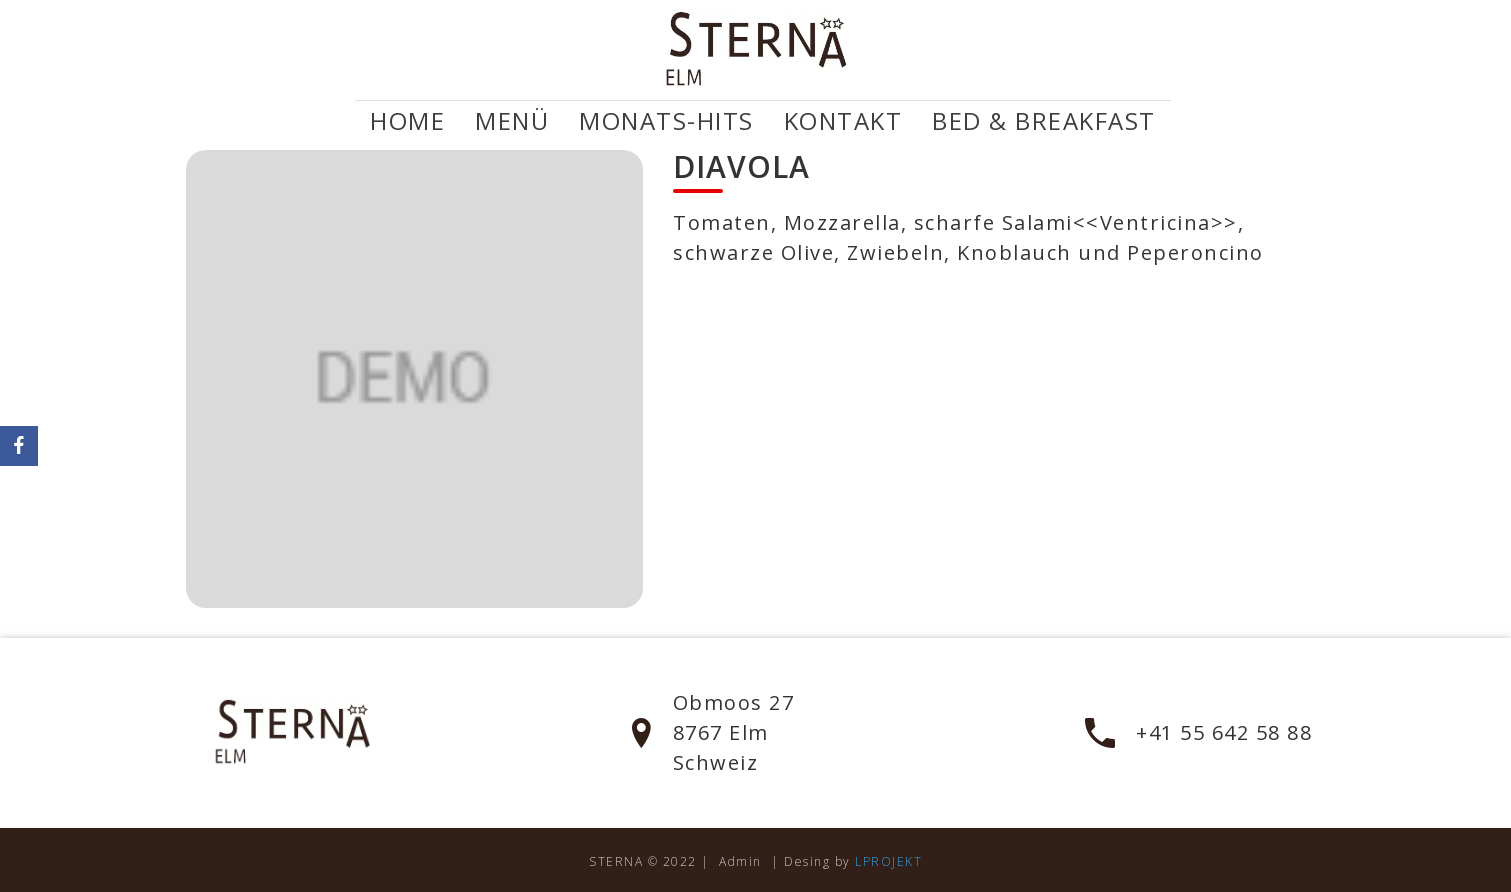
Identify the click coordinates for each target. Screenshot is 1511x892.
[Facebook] (19, 446)
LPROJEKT (888, 861)
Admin (740, 861)
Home (407, 121)
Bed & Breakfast (1044, 121)
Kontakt (843, 121)
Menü (512, 121)
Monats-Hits (666, 121)
